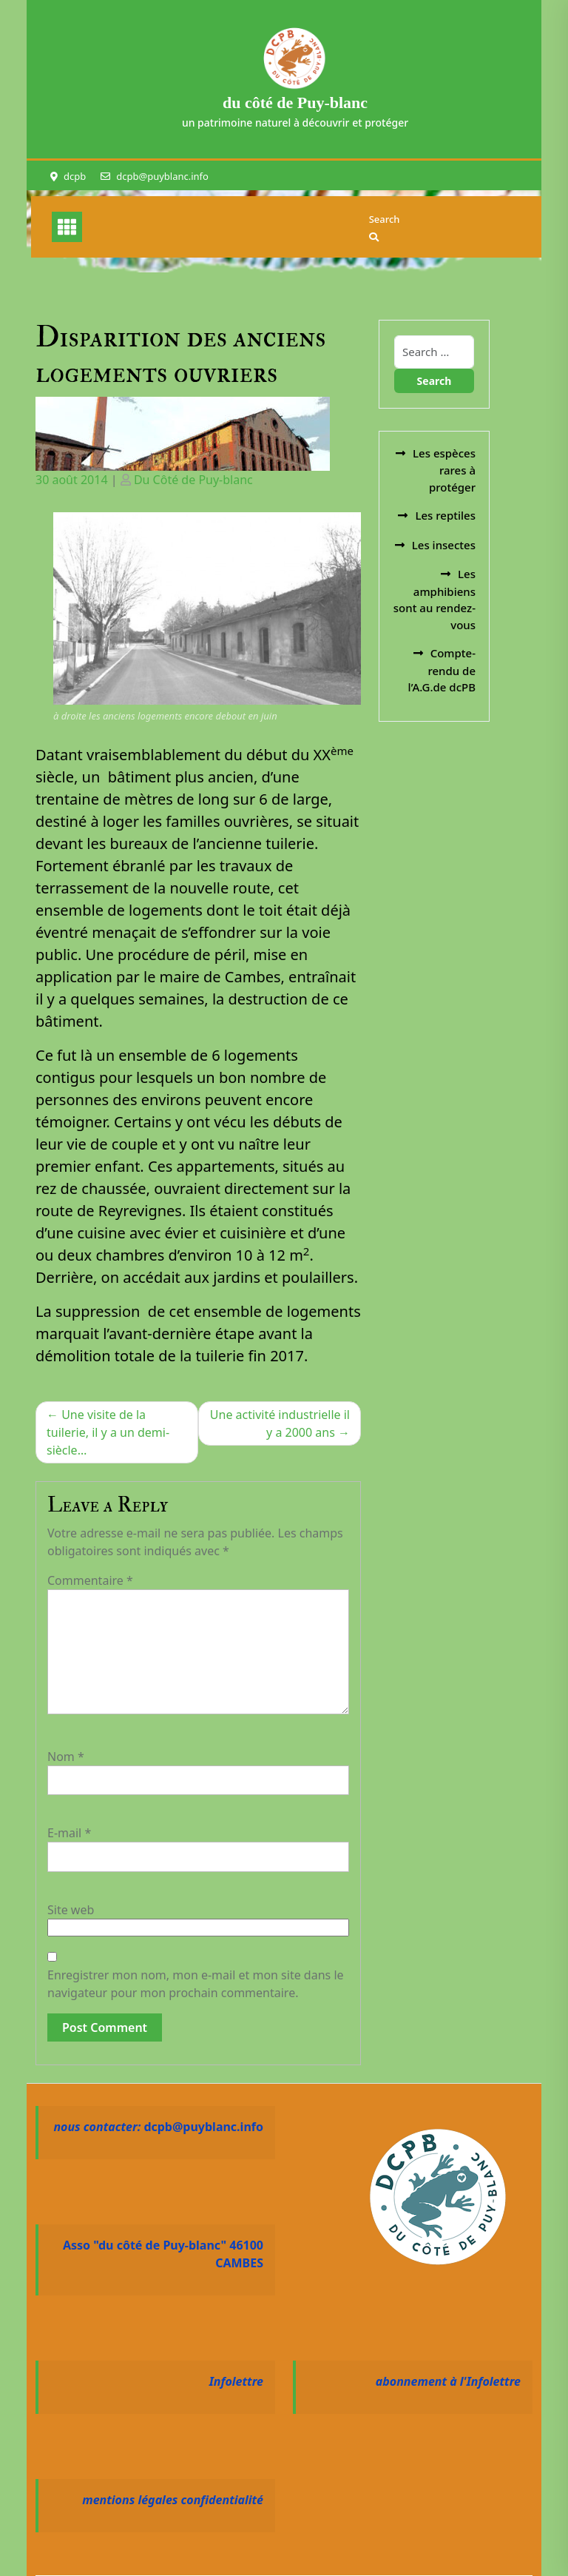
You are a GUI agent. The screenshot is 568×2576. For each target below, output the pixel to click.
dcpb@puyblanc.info (162, 176)
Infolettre (236, 2381)
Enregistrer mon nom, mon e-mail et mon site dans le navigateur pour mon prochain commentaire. (195, 1984)
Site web (70, 1910)
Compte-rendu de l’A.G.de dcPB (442, 669)
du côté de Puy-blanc (295, 102)
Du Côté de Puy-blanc (193, 480)
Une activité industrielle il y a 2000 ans (280, 1423)
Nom (65, 1756)
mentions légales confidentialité (172, 2500)
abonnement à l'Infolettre (448, 2381)
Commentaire (90, 1580)
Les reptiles (445, 515)
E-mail (69, 1833)
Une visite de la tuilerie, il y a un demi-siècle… (108, 1432)
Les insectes (444, 544)
